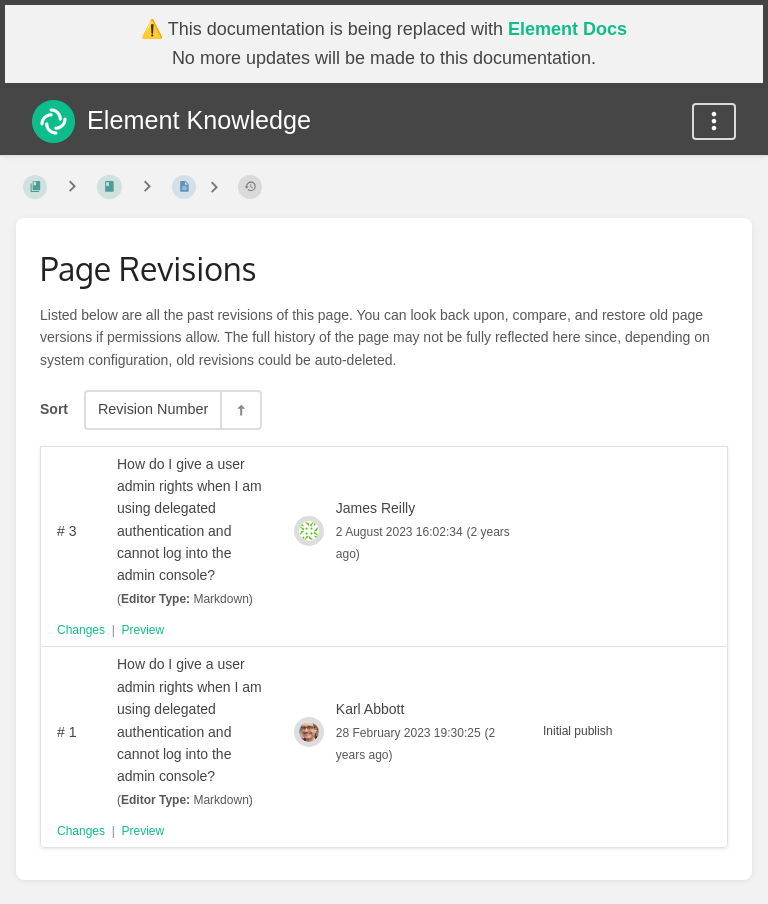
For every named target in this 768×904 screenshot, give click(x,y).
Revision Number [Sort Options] (153, 409)
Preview (143, 630)
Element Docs (567, 29)
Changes (81, 630)
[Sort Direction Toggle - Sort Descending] (240, 409)
